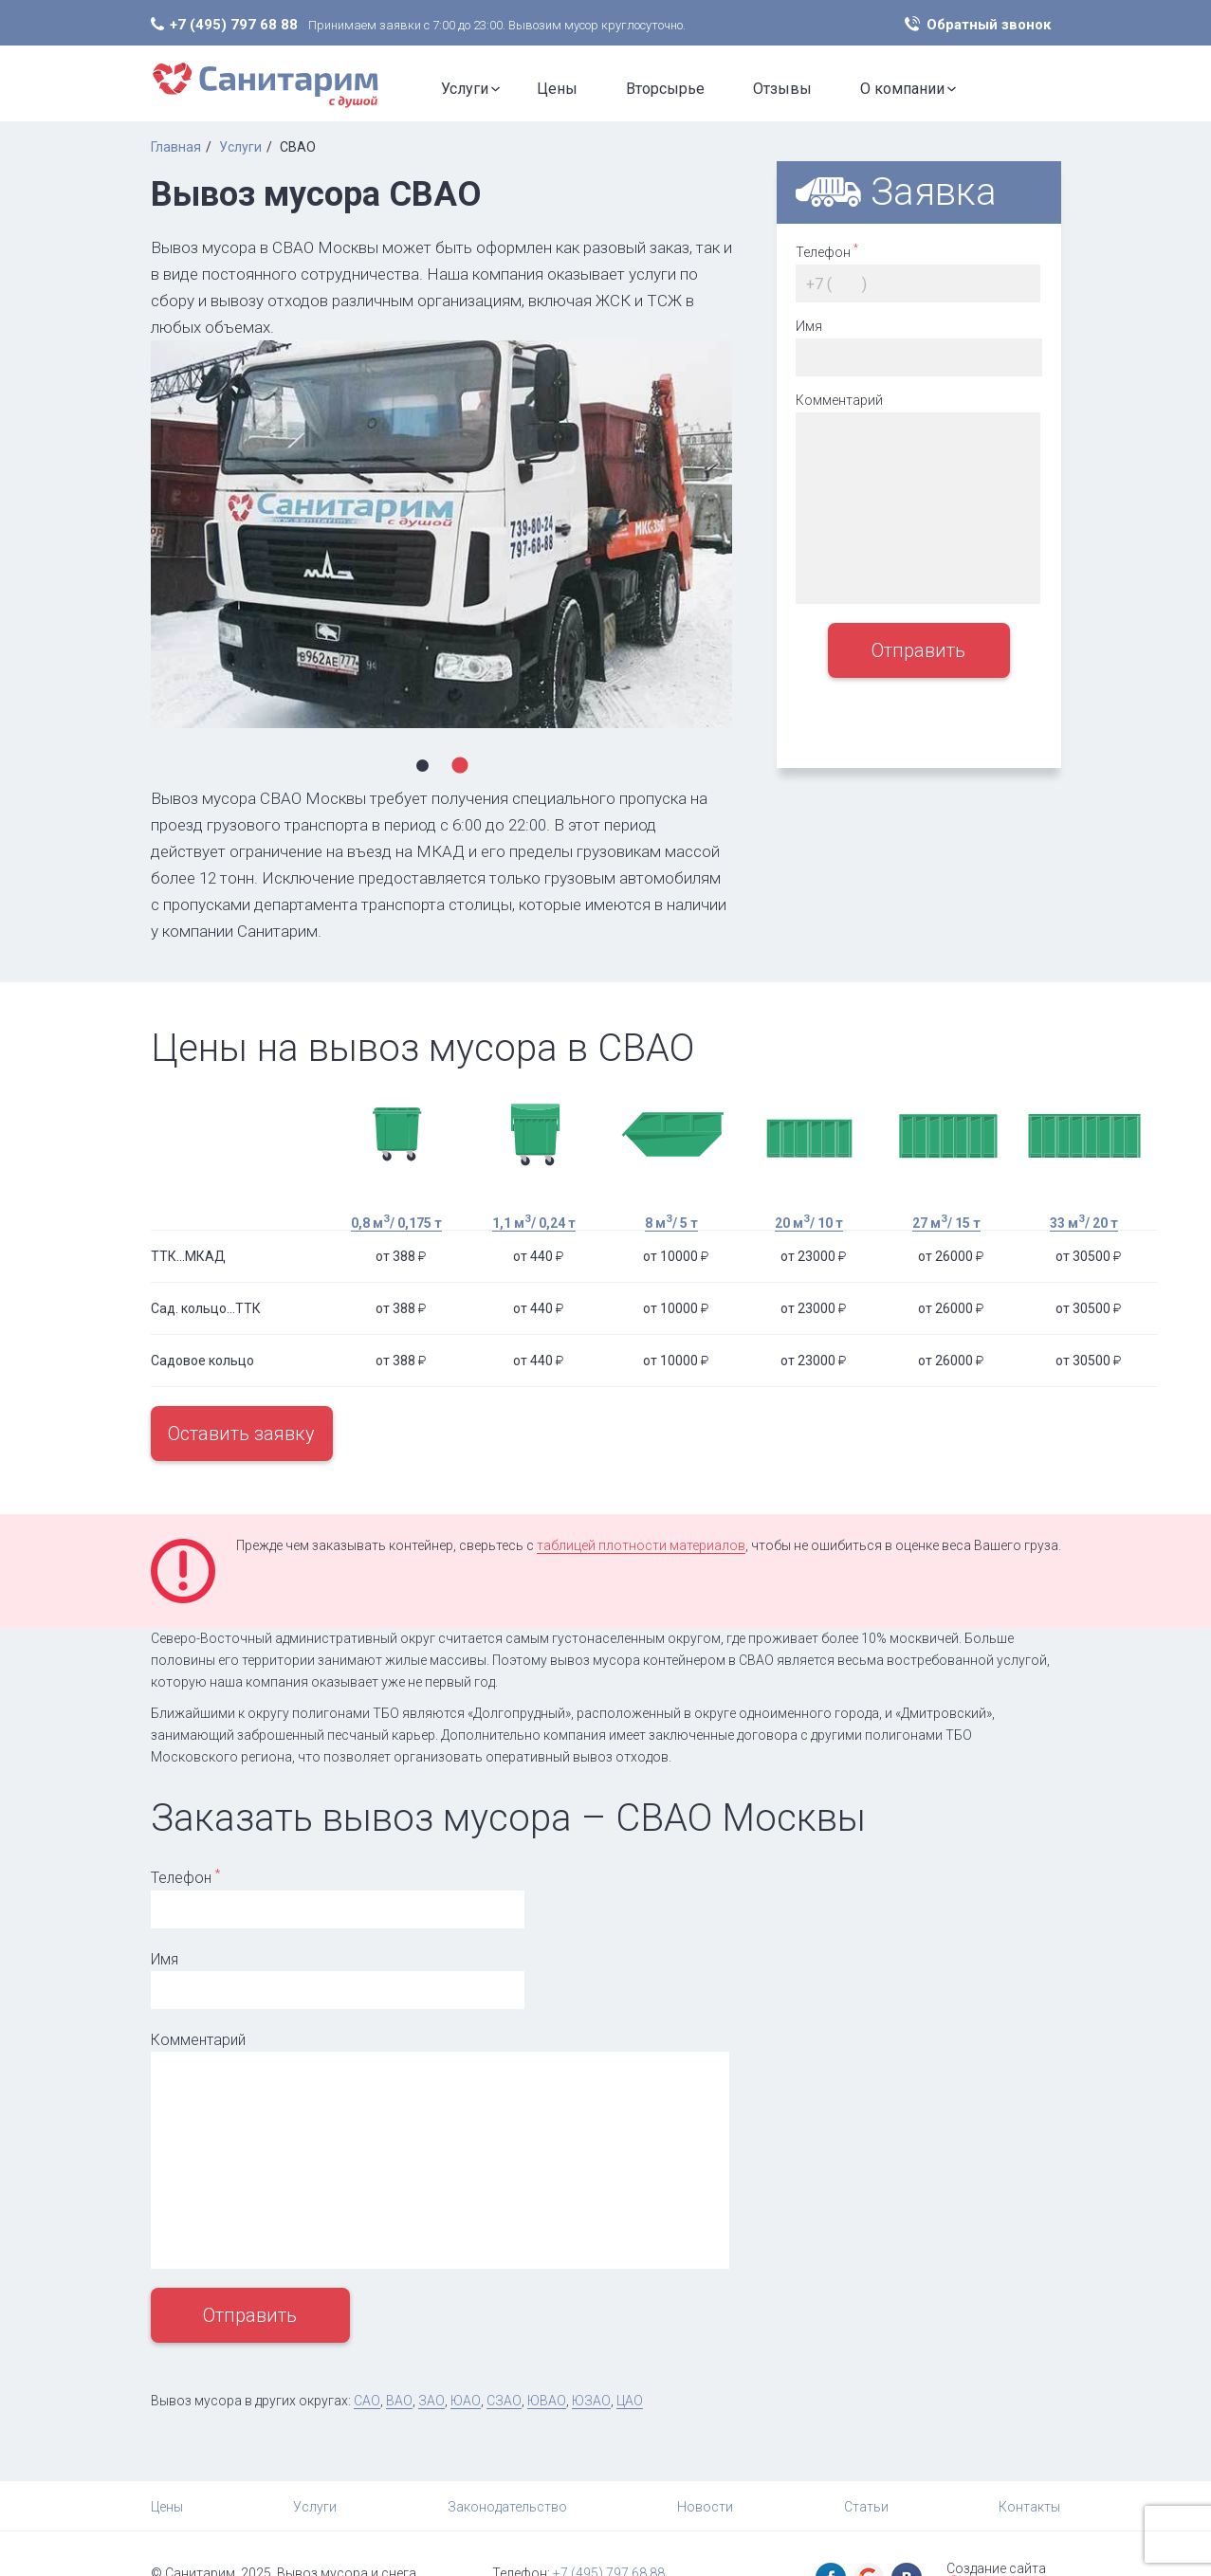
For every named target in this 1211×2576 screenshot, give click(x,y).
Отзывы (782, 89)
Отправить (918, 650)
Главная (176, 147)
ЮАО (465, 2400)
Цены (557, 89)
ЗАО (431, 2400)
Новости (705, 2506)
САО (367, 2400)
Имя (809, 326)
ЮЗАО (591, 2400)
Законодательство (507, 2506)
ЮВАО (546, 2400)
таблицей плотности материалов (641, 1545)
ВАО (399, 2400)
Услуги (464, 89)
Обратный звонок (989, 24)
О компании (902, 89)
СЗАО (504, 2400)
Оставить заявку (241, 1433)
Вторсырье (665, 89)
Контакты (1029, 2506)
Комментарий (839, 400)
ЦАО (629, 2400)
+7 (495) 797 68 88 (234, 24)
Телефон (827, 250)
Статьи (866, 2506)
